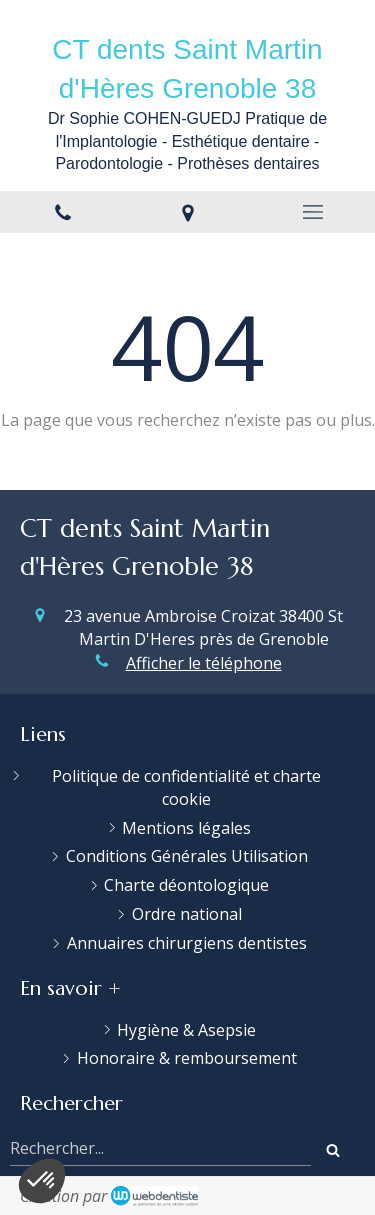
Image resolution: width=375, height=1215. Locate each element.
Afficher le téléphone (204, 663)
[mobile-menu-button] (312, 212)
